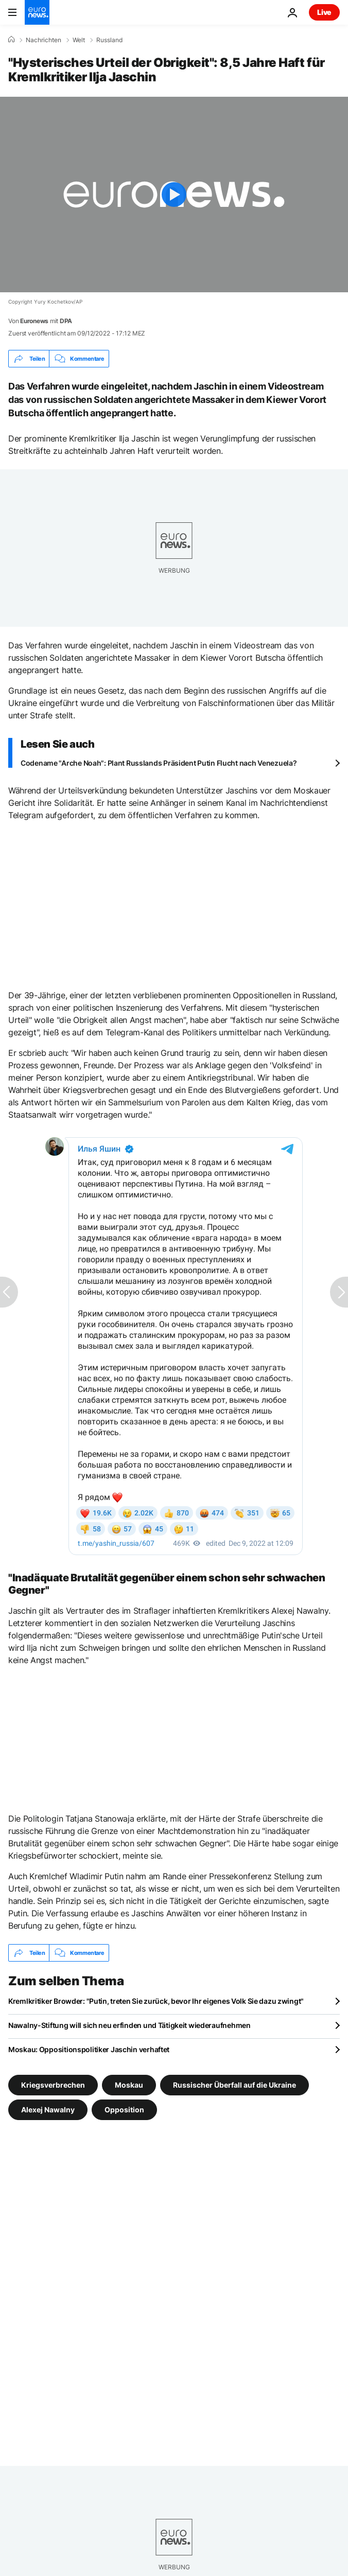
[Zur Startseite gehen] (37, 12)
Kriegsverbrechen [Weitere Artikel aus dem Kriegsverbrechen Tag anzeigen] (53, 2084)
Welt (79, 40)
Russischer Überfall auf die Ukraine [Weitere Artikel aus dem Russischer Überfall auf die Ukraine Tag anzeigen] (234, 2084)
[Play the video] (174, 194)
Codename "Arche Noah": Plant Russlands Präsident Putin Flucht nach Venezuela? (159, 762)
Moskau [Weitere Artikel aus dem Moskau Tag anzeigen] (129, 2084)
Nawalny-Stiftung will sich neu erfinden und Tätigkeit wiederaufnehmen (129, 2025)
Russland (109, 40)
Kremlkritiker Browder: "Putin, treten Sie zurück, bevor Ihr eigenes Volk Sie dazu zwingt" (156, 2001)
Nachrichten (43, 40)
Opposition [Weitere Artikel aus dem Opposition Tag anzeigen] (124, 2109)
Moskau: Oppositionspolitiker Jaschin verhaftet (88, 2049)
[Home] (11, 39)
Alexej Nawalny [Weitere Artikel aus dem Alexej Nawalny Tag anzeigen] (48, 2109)
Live (324, 12)
